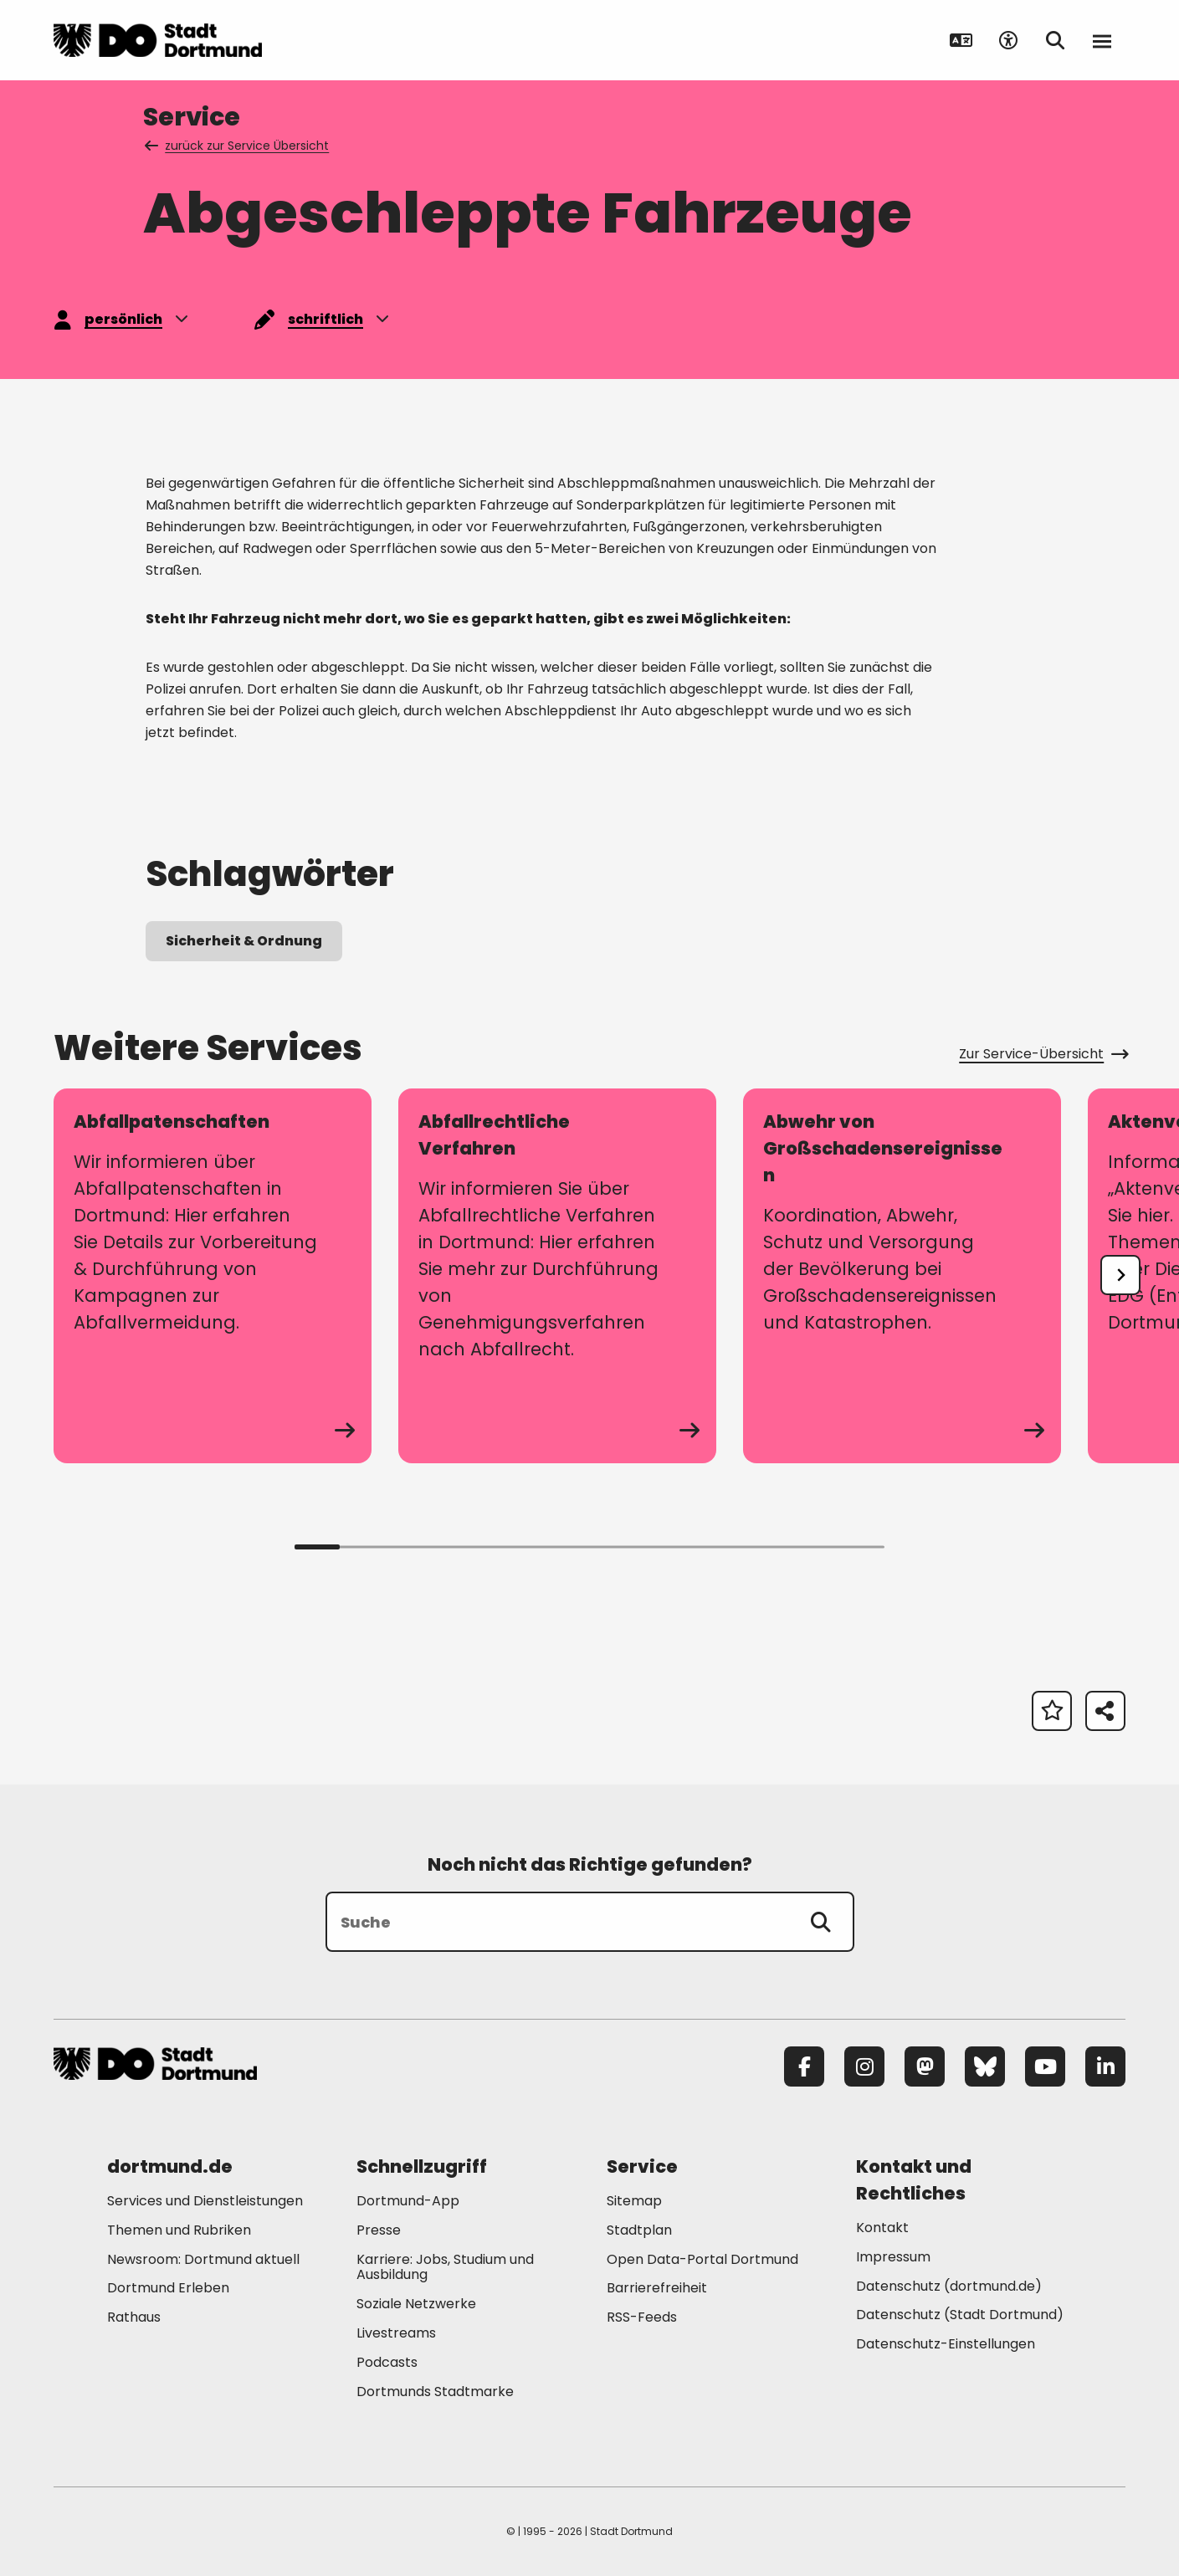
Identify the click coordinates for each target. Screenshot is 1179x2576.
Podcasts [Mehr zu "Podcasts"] (387, 2362)
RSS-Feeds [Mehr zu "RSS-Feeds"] (642, 2317)
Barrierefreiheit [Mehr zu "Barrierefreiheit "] (657, 2287)
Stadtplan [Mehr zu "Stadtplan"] (639, 2230)
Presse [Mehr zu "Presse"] (378, 2230)
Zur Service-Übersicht (1042, 1053)
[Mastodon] (925, 2066)
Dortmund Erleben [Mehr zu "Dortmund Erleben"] (168, 2287)
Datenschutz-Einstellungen (945, 2345)
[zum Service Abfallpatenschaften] (213, 1275)
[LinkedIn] (1105, 2066)
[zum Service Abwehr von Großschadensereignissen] (902, 1275)
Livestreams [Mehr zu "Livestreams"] (396, 2333)
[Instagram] (864, 2066)
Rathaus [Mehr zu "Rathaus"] (134, 2317)
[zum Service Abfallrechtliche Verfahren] (557, 1275)
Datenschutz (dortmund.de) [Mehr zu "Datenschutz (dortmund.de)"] (949, 2286)
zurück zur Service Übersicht (238, 145)
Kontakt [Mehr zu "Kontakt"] (882, 2227)
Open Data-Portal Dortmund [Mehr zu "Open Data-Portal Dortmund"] (702, 2259)
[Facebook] (804, 2066)
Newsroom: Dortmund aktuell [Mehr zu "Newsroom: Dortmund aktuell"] (203, 2259)
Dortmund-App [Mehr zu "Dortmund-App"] (407, 2200)
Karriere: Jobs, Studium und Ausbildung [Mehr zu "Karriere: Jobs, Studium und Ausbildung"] (445, 2267)
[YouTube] (1045, 2066)
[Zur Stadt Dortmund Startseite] (158, 40)
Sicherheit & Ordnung (244, 940)
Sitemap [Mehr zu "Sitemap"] (634, 2200)
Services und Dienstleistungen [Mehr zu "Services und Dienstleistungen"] (205, 2200)
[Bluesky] (985, 2066)
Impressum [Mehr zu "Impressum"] (893, 2256)
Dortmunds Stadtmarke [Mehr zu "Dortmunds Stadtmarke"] (435, 2391)
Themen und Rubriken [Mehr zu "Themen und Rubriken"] (179, 2230)
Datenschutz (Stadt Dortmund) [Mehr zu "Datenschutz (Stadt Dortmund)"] (960, 2314)
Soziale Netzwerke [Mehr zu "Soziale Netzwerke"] (416, 2303)
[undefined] (1120, 1275)
